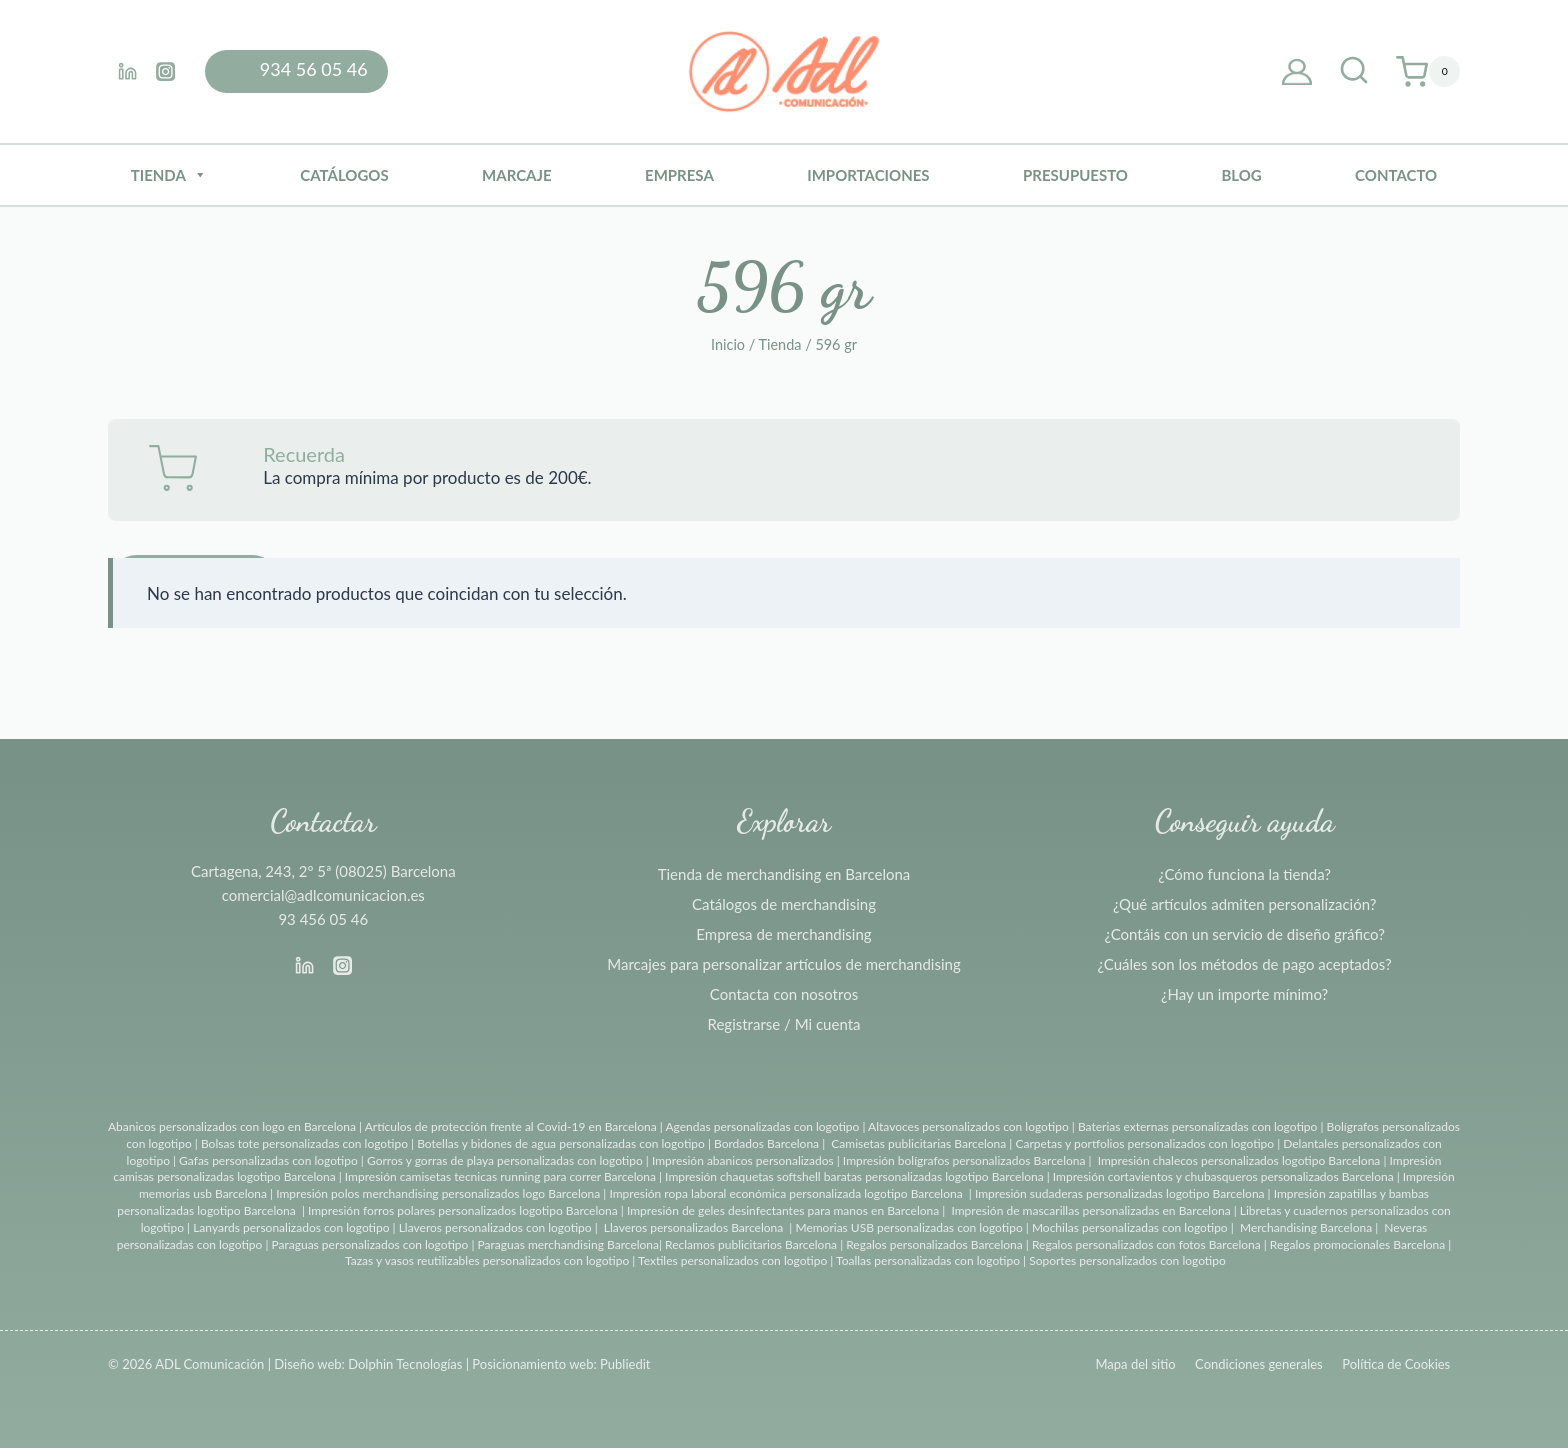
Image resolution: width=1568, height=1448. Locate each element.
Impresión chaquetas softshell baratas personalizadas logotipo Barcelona (854, 1176)
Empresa (679, 175)
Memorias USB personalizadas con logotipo (908, 1227)
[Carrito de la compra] (1428, 72)
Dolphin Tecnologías (405, 1364)
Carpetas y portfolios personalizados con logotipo (1144, 1143)
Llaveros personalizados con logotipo (495, 1227)
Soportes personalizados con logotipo (1127, 1260)
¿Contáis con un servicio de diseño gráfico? (1244, 934)
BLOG (1241, 175)
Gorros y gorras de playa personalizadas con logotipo (505, 1160)
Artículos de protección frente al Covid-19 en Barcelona (511, 1126)
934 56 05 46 (314, 69)
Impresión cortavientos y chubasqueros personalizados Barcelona (1223, 1176)
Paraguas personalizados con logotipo (369, 1244)
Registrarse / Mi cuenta (784, 1024)
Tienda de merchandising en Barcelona (784, 874)
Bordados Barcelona (766, 1143)
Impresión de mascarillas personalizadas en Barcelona (1090, 1210)
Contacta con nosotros (784, 994)
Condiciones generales (1259, 1364)
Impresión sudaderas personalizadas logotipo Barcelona (1120, 1193)
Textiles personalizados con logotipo (732, 1260)
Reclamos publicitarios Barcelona (751, 1244)
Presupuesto (1075, 175)
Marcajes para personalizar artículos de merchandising (783, 964)
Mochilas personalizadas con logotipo (1130, 1227)
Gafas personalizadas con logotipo (267, 1160)
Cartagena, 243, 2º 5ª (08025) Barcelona (323, 871)
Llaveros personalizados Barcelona (693, 1227)
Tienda (169, 175)
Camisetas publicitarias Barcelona (918, 1143)
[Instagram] (165, 71)
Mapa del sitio (1135, 1364)
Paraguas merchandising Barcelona (568, 1244)
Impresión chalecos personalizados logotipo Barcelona (1239, 1160)
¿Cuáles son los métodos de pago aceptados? (1245, 964)
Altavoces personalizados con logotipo (968, 1126)
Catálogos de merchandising (784, 904)
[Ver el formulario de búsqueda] (1354, 72)
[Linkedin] (127, 71)
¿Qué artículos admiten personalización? (1244, 904)
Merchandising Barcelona (1306, 1227)
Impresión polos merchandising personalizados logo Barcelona (438, 1193)
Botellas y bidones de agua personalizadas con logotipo (561, 1143)
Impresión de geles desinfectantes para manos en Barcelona (783, 1210)
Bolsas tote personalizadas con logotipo (304, 1143)
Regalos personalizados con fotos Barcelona (1146, 1244)
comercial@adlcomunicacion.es (323, 895)
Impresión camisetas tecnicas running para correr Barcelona (500, 1176)
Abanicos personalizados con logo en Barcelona (232, 1126)
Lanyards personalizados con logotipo (291, 1227)
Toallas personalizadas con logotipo (928, 1260)
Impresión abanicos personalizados (744, 1160)
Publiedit (625, 1364)
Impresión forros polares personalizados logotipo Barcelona (463, 1210)
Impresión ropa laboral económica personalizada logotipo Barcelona (785, 1193)
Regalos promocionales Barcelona (1357, 1244)
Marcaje (517, 175)
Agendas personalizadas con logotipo (762, 1126)
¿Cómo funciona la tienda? (1244, 874)
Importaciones (868, 175)
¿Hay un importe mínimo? (1244, 994)
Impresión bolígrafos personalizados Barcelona (964, 1160)
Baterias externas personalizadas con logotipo (1197, 1126)
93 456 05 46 (323, 919)
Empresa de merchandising (783, 934)
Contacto (1396, 175)
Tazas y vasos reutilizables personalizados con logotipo (487, 1260)
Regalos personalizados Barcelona (934, 1244)
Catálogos (344, 175)
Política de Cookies (1396, 1364)
